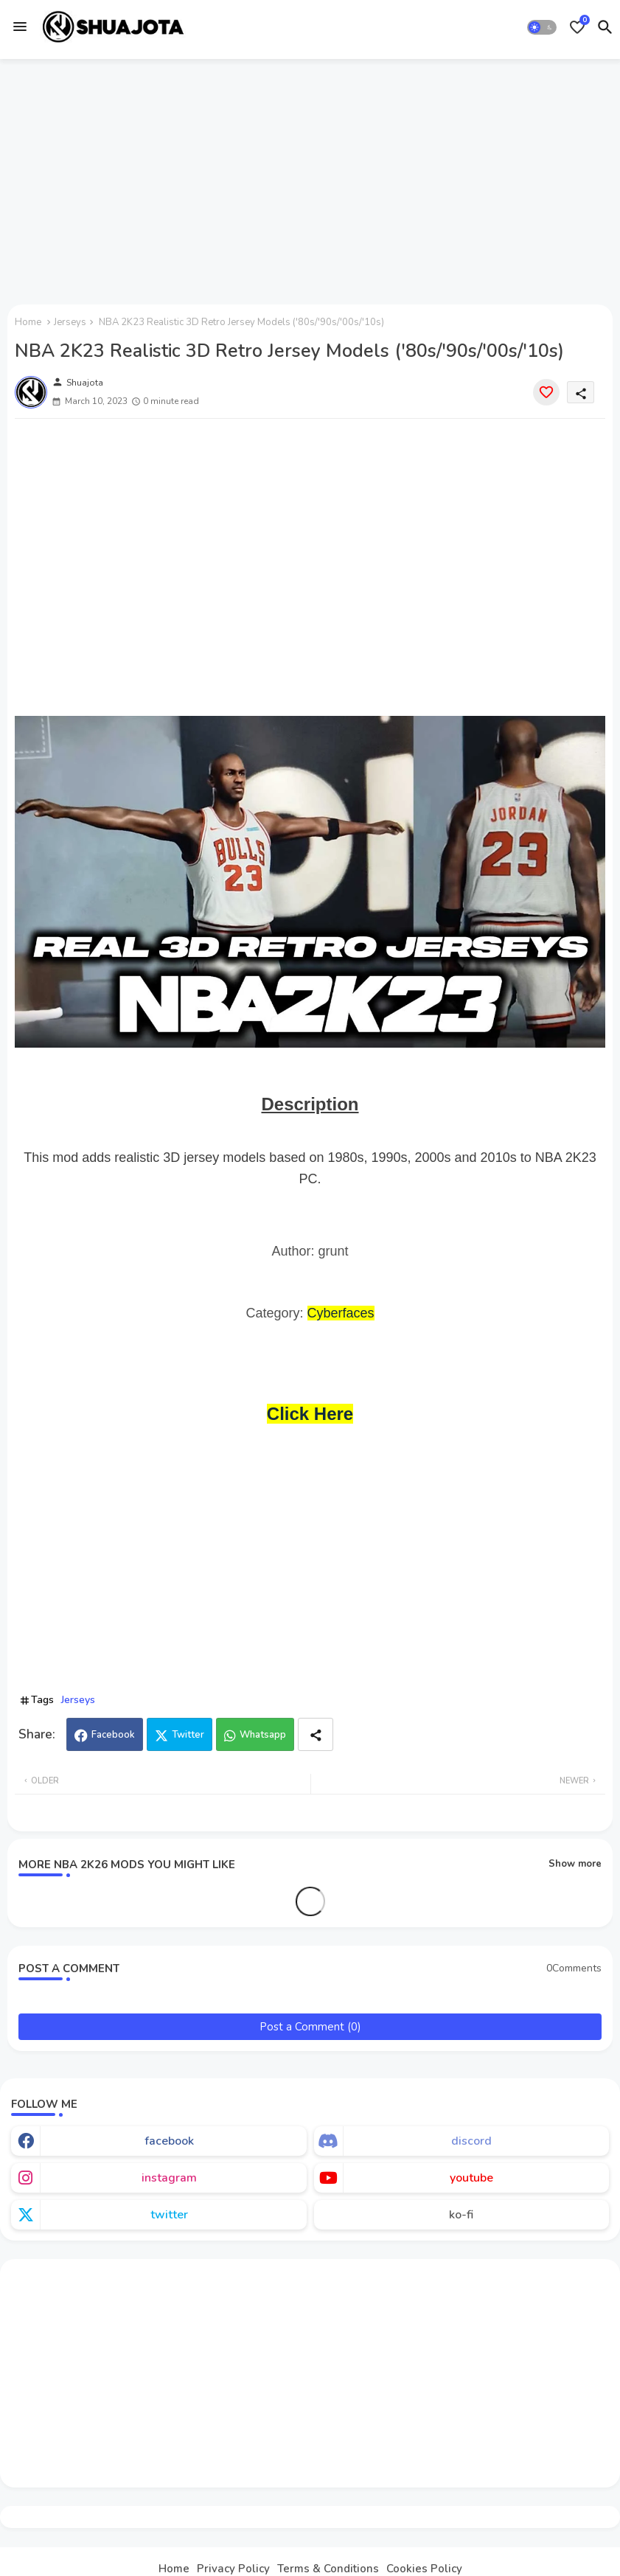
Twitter (188, 1734)
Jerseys (70, 322)
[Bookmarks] (577, 27)
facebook (169, 2141)
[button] (542, 27)
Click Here (310, 1414)
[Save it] (546, 392)
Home (28, 322)
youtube (471, 2178)
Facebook (113, 1734)
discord (471, 2141)
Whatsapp (263, 1734)
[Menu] (20, 26)
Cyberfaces (341, 1313)
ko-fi (461, 2215)
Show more (575, 1863)
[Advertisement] (310, 179)
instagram (169, 2178)
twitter (169, 2215)
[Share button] (315, 1734)
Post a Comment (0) (310, 2026)
